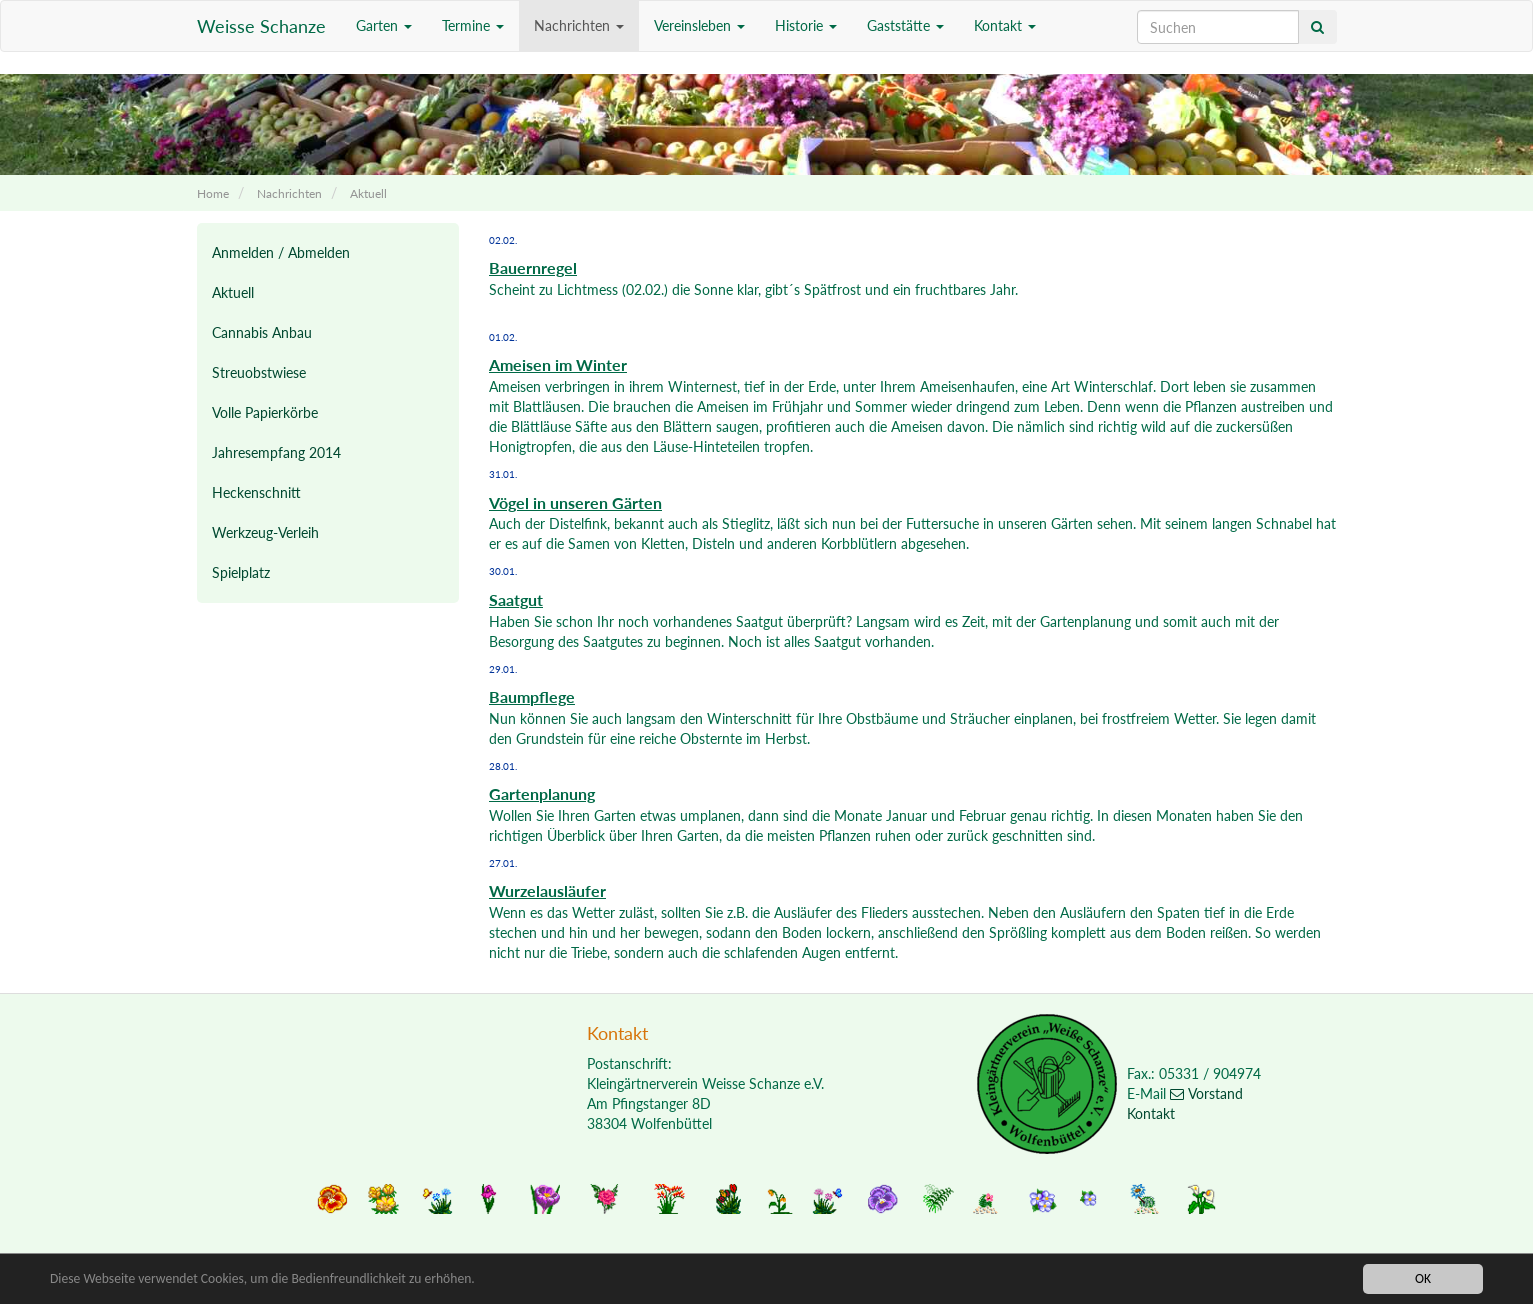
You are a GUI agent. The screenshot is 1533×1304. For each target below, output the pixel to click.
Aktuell (368, 193)
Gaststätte (905, 25)
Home (213, 193)
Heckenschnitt (256, 492)
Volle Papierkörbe (265, 412)
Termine (473, 25)
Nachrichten (579, 25)
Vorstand (1206, 1093)
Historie (806, 25)
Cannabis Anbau (262, 332)
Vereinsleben (699, 25)
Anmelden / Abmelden (281, 252)
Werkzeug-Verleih (265, 532)
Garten (384, 25)
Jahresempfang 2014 (276, 452)
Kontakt (1005, 25)
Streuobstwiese (259, 372)
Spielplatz (241, 572)
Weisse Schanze (261, 26)
